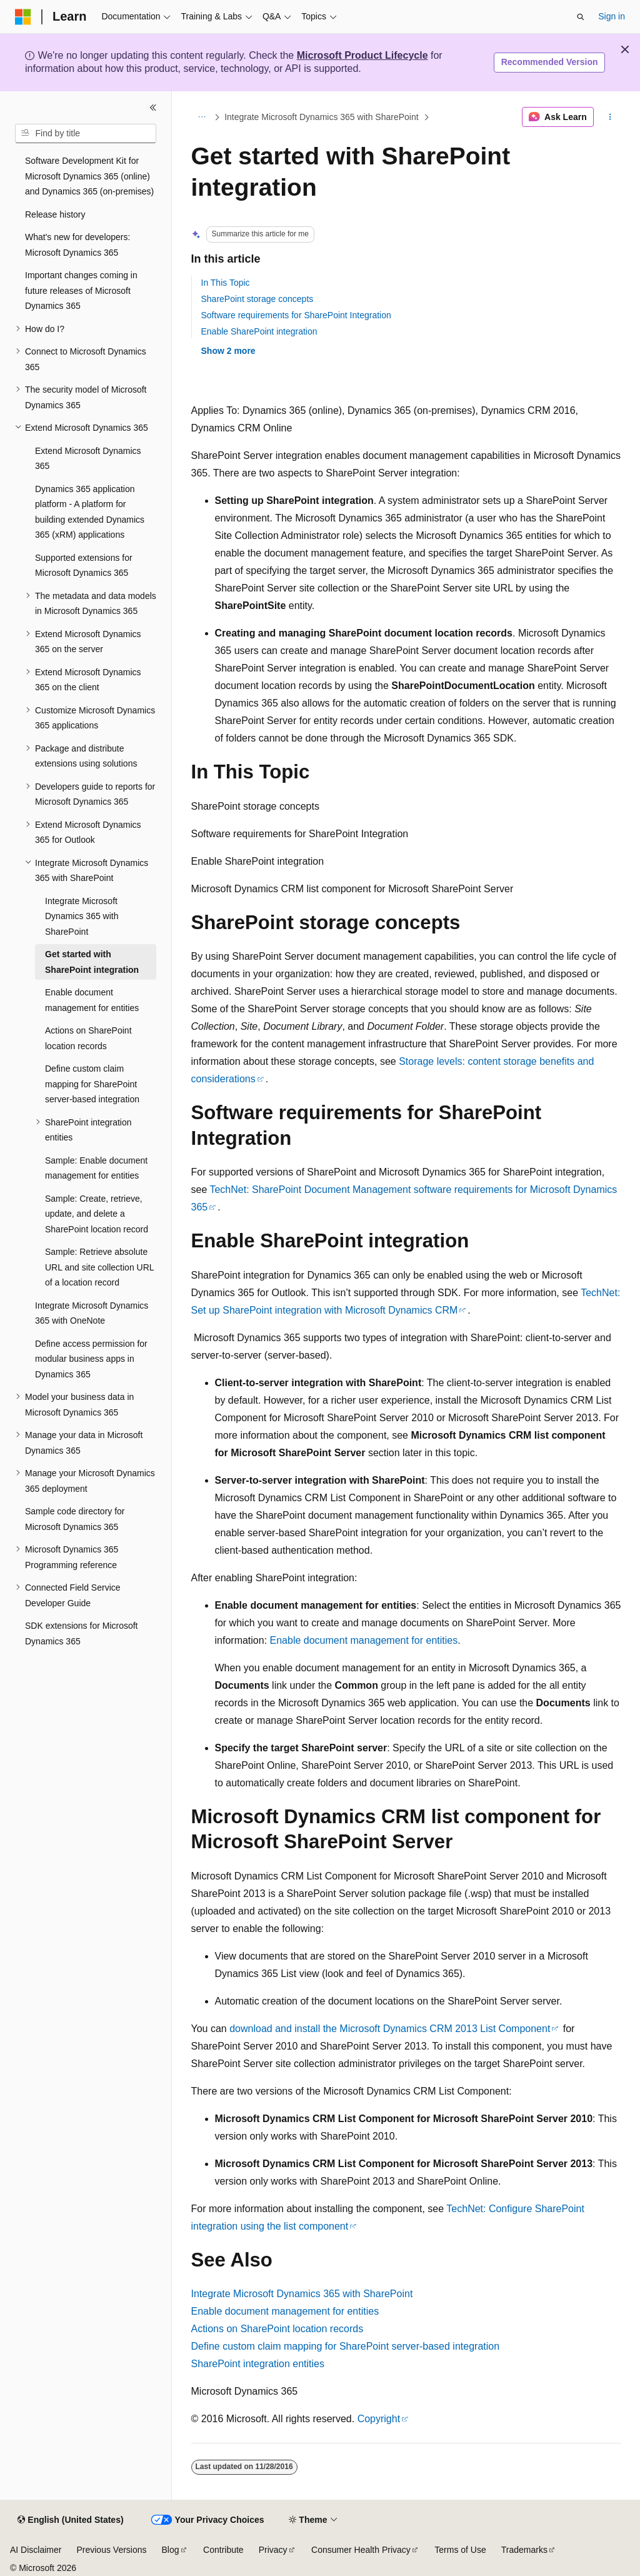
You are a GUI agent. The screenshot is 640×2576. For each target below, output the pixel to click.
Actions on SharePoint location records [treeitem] (88, 1038)
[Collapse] (153, 107)
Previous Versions (111, 2550)
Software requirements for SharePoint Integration (296, 315)
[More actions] (610, 117)
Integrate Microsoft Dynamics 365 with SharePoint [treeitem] (82, 916)
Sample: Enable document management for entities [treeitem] (96, 1168)
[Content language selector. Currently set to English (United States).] (70, 2520)
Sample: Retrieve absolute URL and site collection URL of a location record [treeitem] (99, 1267)
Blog (170, 2550)
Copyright (379, 2418)
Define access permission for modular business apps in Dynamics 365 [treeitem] (91, 1359)
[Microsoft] (23, 17)
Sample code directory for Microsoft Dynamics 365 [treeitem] (75, 1519)
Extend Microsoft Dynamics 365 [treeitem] (88, 458)
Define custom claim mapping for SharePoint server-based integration (345, 2346)
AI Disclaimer (35, 2550)
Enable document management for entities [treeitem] (92, 1000)
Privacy (273, 2550)
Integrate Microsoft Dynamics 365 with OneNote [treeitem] (91, 1313)
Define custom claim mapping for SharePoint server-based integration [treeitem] (92, 1084)
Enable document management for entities (364, 1640)
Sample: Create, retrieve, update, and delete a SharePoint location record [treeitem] (96, 1214)
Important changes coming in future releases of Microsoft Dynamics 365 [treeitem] (81, 290)
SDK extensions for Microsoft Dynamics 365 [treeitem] (81, 1633)
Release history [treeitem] (55, 214)
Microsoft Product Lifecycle (362, 55)
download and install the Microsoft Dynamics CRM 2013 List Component (389, 2028)
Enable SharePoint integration (259, 331)
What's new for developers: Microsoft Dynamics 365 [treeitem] (77, 245)
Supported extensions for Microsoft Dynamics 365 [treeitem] (83, 565)
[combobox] (85, 134)
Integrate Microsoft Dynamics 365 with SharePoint (321, 117)
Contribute (223, 2550)
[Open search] (580, 17)
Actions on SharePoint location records (277, 2328)
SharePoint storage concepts (257, 299)
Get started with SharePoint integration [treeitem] (92, 962)
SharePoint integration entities (257, 2363)
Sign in (611, 16)
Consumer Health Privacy (361, 2550)
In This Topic (225, 283)
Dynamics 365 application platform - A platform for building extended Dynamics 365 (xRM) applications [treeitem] (89, 512)
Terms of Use (460, 2550)
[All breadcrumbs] (202, 117)
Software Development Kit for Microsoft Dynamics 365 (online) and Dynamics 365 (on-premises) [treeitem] (89, 176)
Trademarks (524, 2550)
